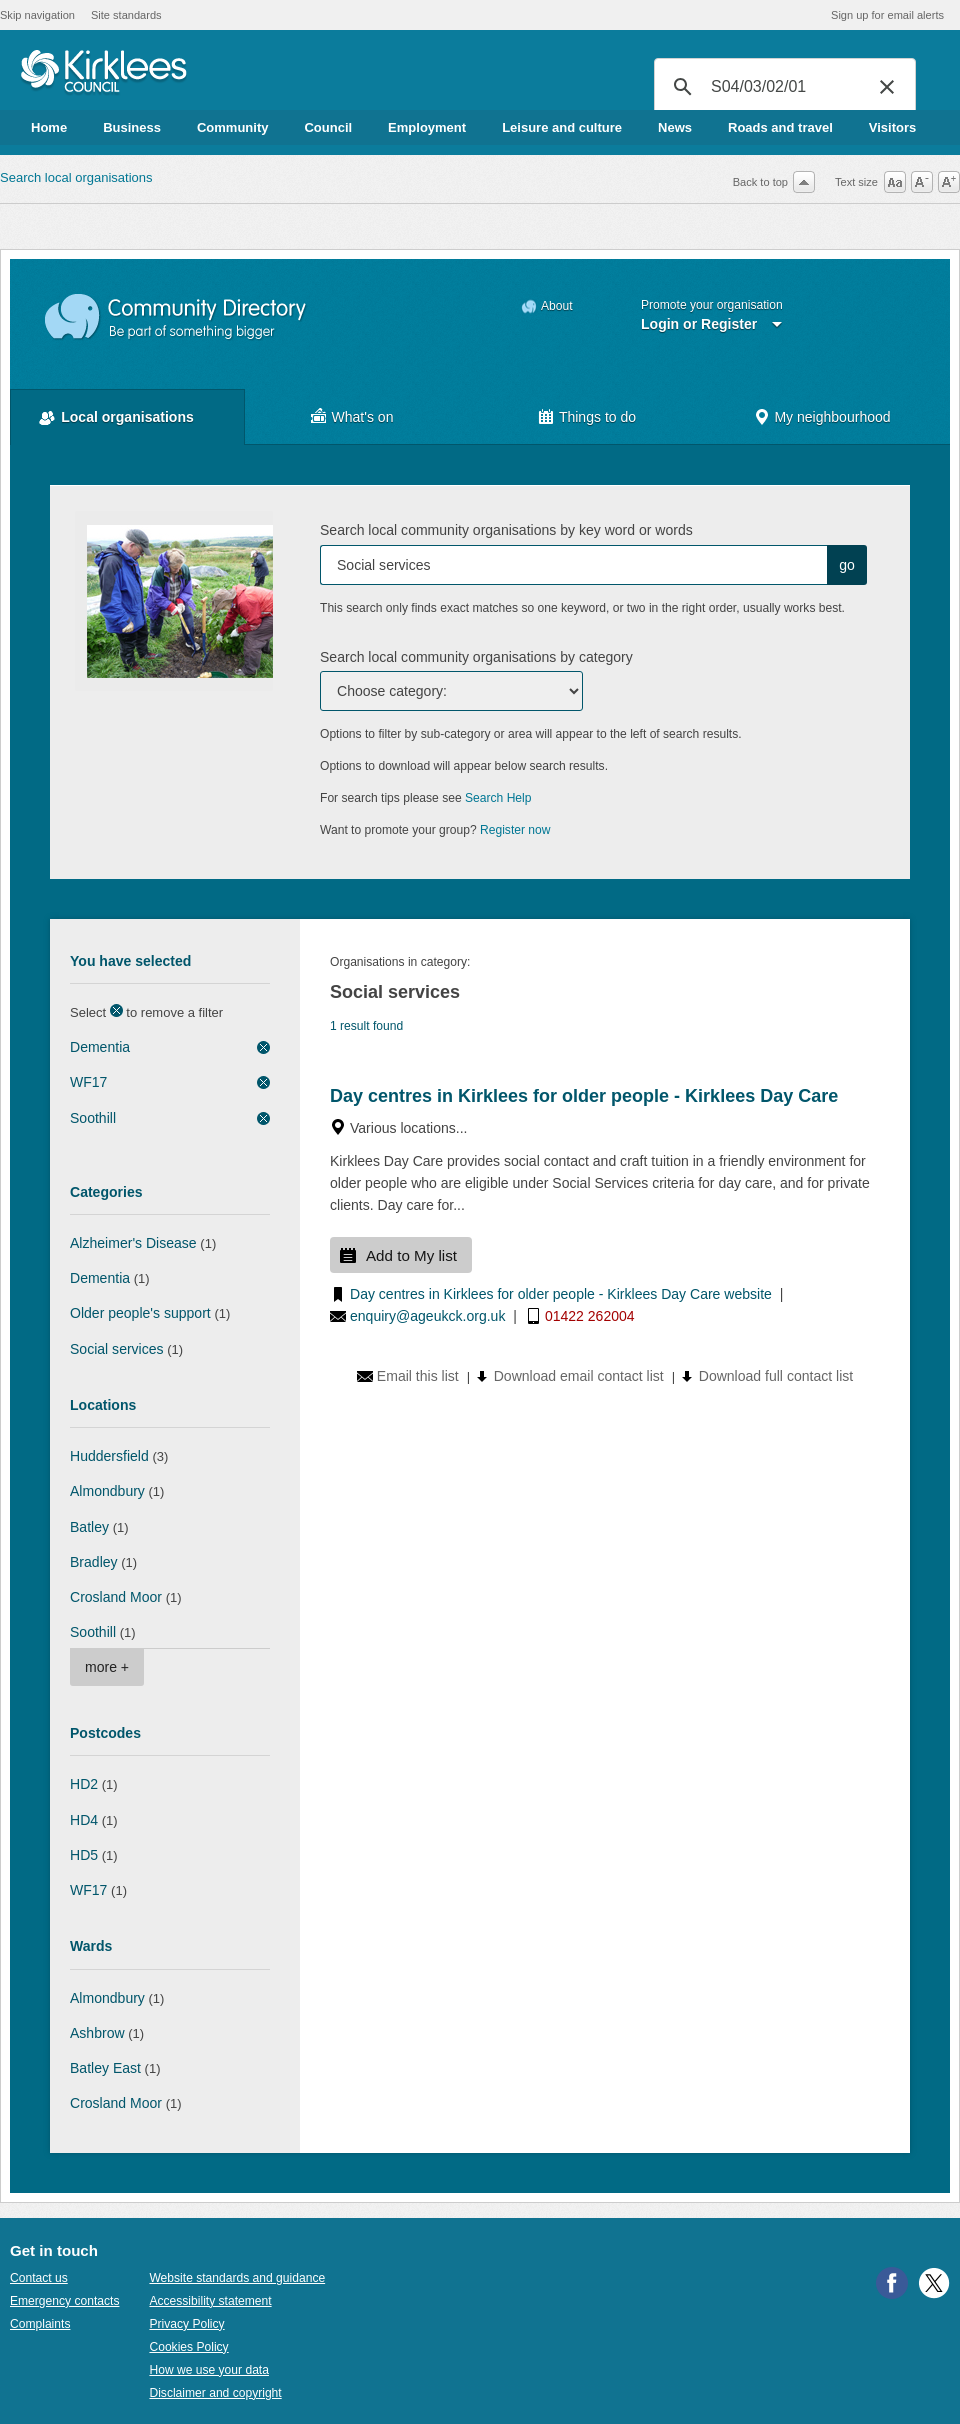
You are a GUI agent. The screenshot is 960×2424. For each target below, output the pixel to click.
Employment (427, 127)
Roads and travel (780, 127)
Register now (515, 830)
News (675, 127)
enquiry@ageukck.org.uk (427, 1316)
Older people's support (140, 1313)
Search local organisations (76, 177)
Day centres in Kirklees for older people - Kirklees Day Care (584, 1096)
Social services (117, 1349)
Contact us (39, 2278)
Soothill (93, 1118)
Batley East (105, 2068)
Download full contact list (776, 1376)
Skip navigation (37, 15)
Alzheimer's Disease (133, 1243)
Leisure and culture (562, 127)
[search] (782, 87)
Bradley (94, 1562)
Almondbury (107, 1491)
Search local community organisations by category (476, 657)
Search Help (498, 798)
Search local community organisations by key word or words (506, 530)
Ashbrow (97, 2033)
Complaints (40, 2324)
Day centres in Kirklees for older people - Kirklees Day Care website (561, 1294)
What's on (363, 417)
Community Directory (176, 317)
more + (107, 1667)
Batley (89, 1527)
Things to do (597, 417)
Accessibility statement (210, 2301)
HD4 (84, 1820)
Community (233, 127)
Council (328, 127)
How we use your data (209, 2370)
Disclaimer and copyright (215, 2393)
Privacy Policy (186, 2324)
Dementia (100, 1047)
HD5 (84, 1855)
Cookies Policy (188, 2347)
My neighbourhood (832, 417)
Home (49, 127)
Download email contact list (579, 1376)
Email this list (418, 1376)
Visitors (892, 127)
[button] (887, 87)
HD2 (84, 1784)
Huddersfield (109, 1456)
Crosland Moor (116, 1597)
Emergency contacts (64, 2301)
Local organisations (127, 417)
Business (132, 127)
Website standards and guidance (237, 2278)
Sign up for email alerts (887, 15)
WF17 (88, 1082)
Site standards (126, 15)
